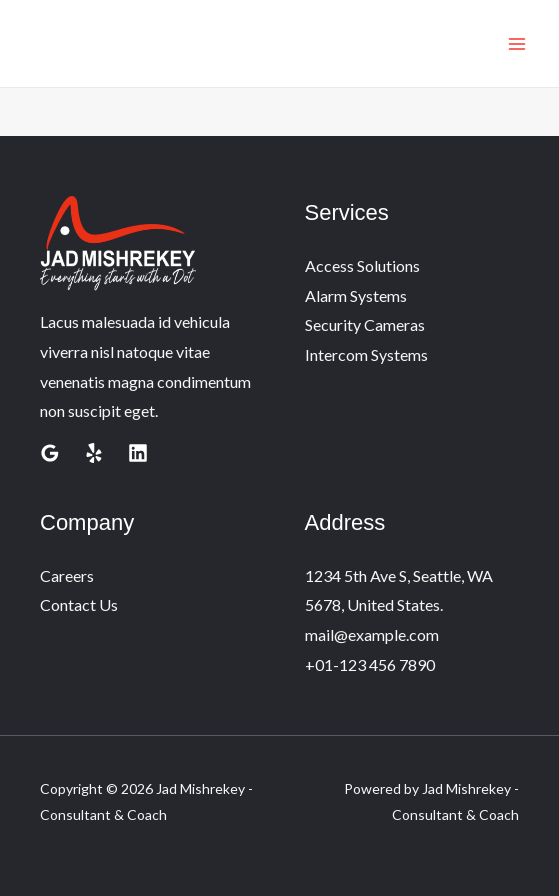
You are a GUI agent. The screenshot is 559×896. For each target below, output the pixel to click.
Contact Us (79, 604)
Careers (67, 575)
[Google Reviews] (50, 453)
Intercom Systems (366, 354)
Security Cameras (365, 324)
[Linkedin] (138, 453)
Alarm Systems (356, 295)
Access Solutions (362, 265)
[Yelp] (94, 453)
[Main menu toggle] (517, 44)
